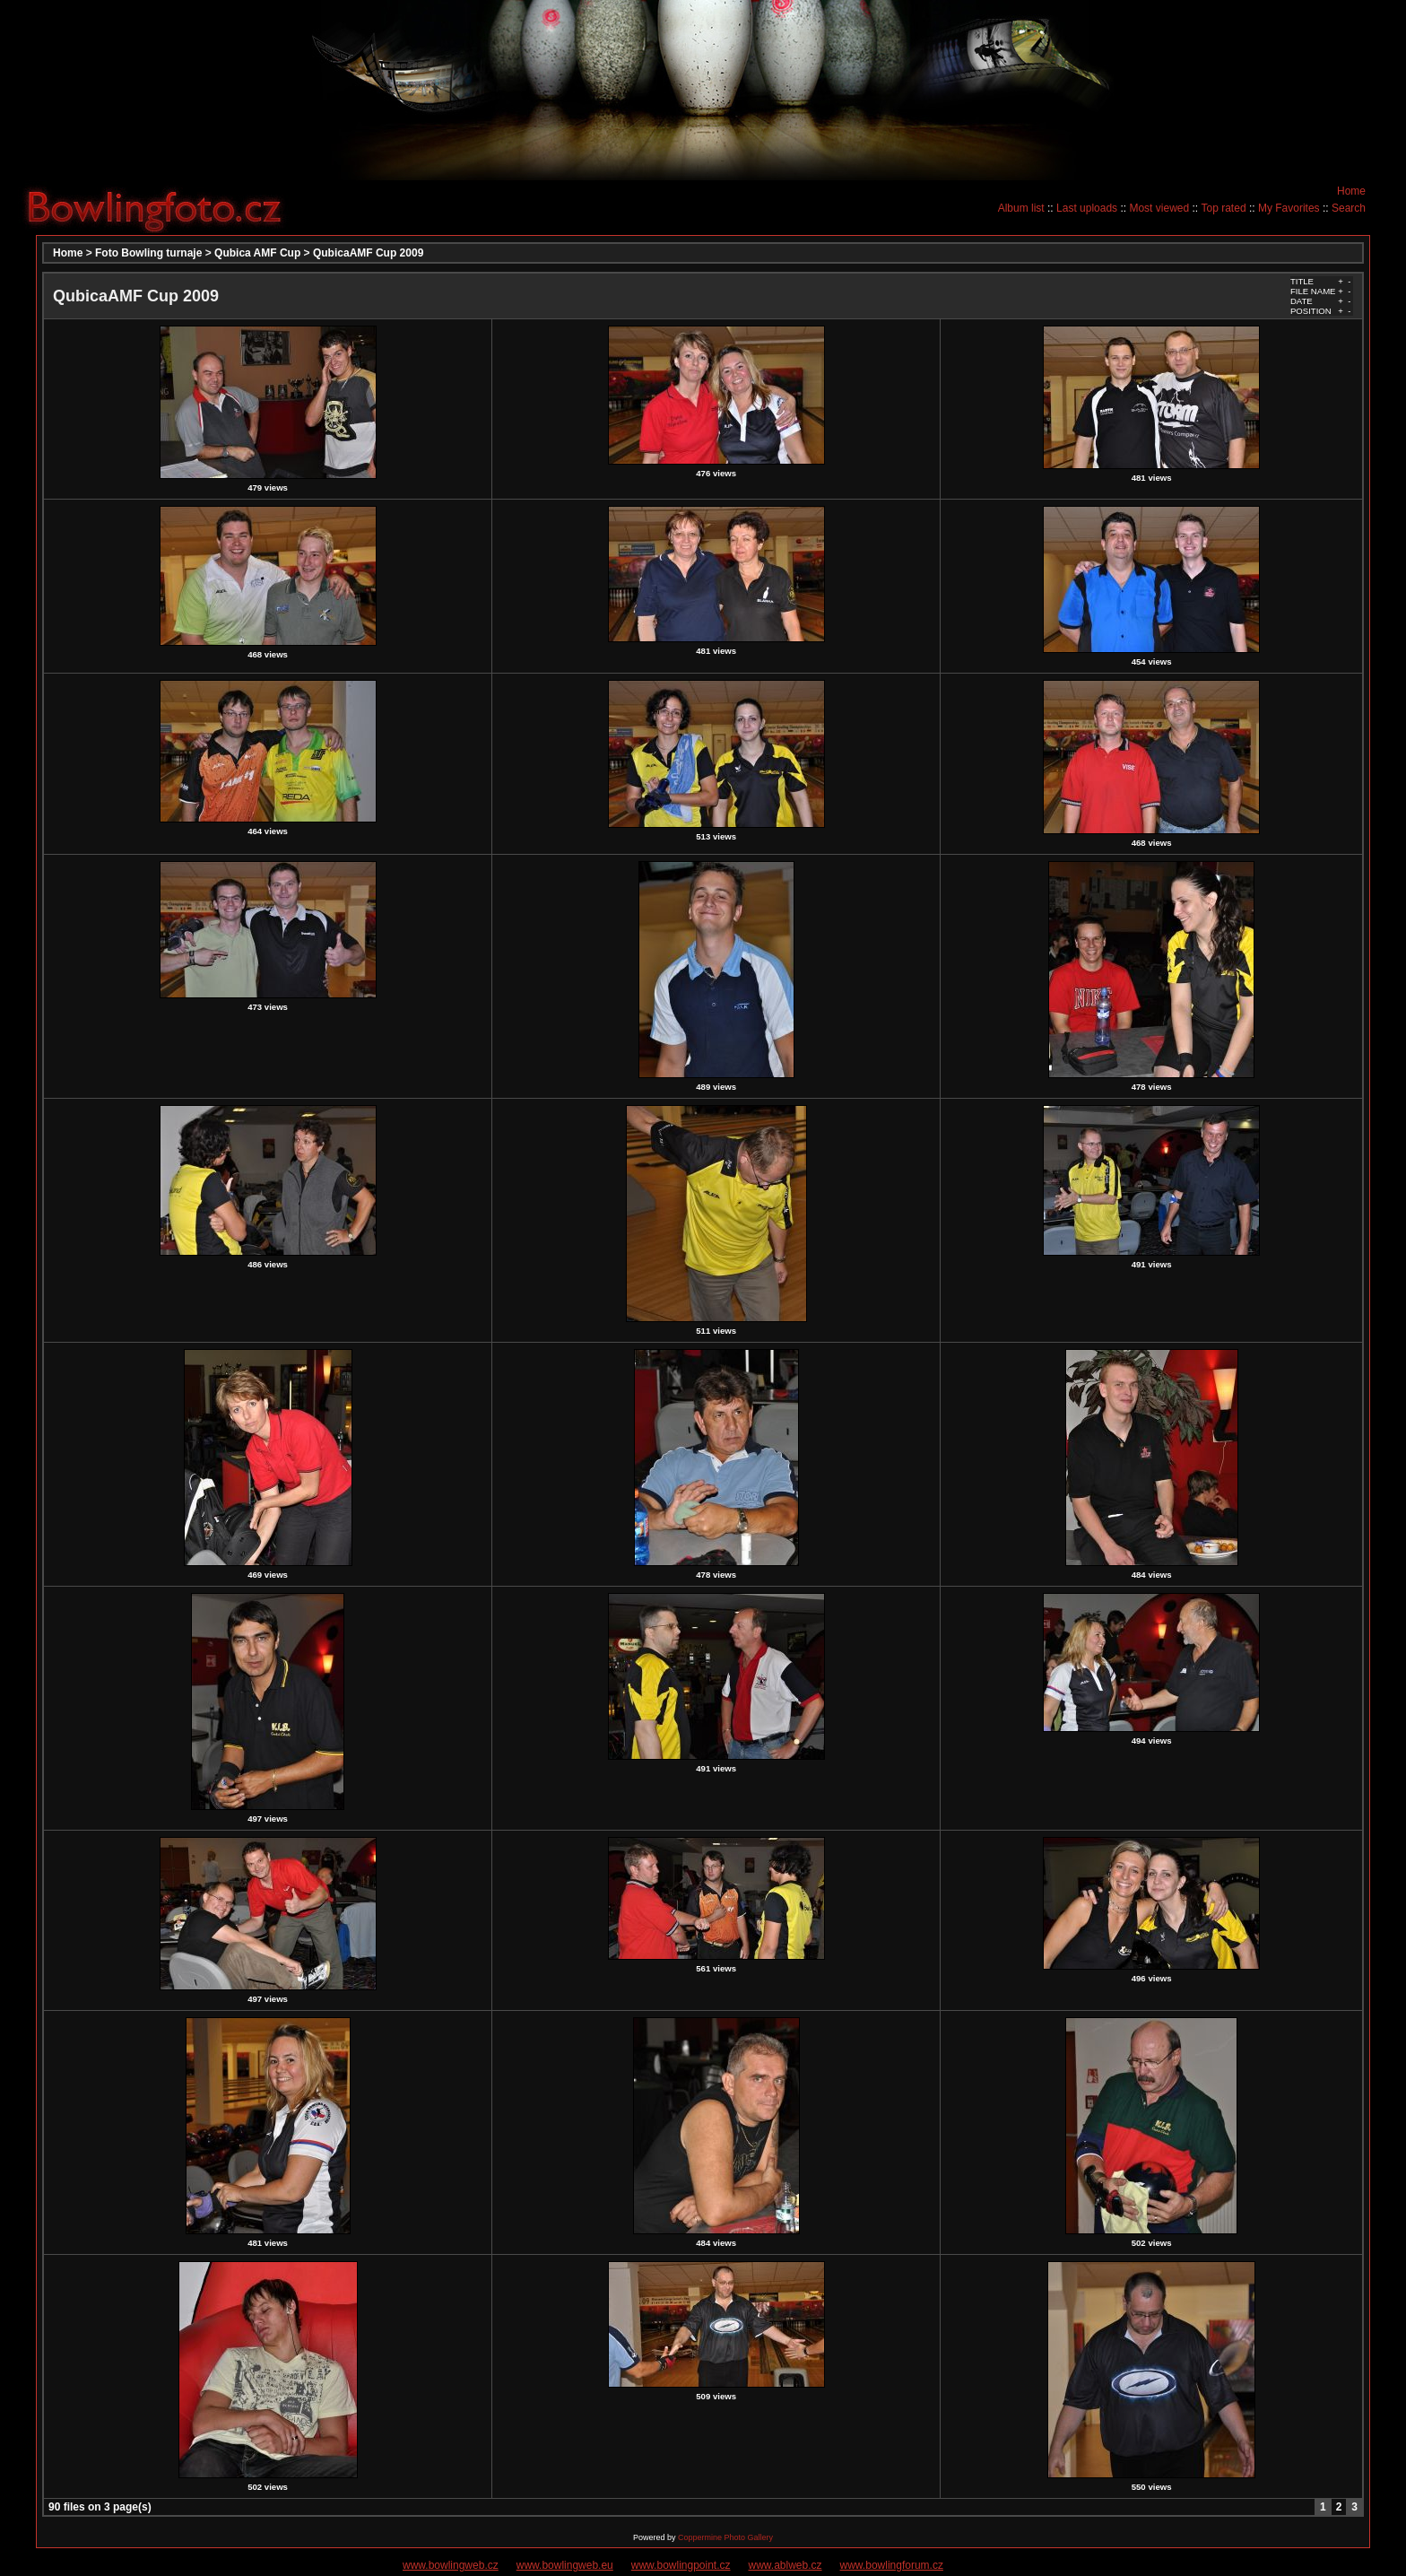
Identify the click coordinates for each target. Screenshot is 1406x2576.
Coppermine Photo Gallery (725, 2537)
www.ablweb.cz (785, 2565)
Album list (1021, 208)
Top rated (1224, 208)
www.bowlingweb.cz (451, 2565)
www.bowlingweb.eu (564, 2565)
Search (1349, 208)
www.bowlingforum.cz (891, 2565)
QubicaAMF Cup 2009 (368, 253)
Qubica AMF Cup (257, 253)
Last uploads (1086, 208)
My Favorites (1289, 208)
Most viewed (1159, 208)
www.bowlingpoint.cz (681, 2565)
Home (1351, 191)
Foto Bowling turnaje (148, 253)
